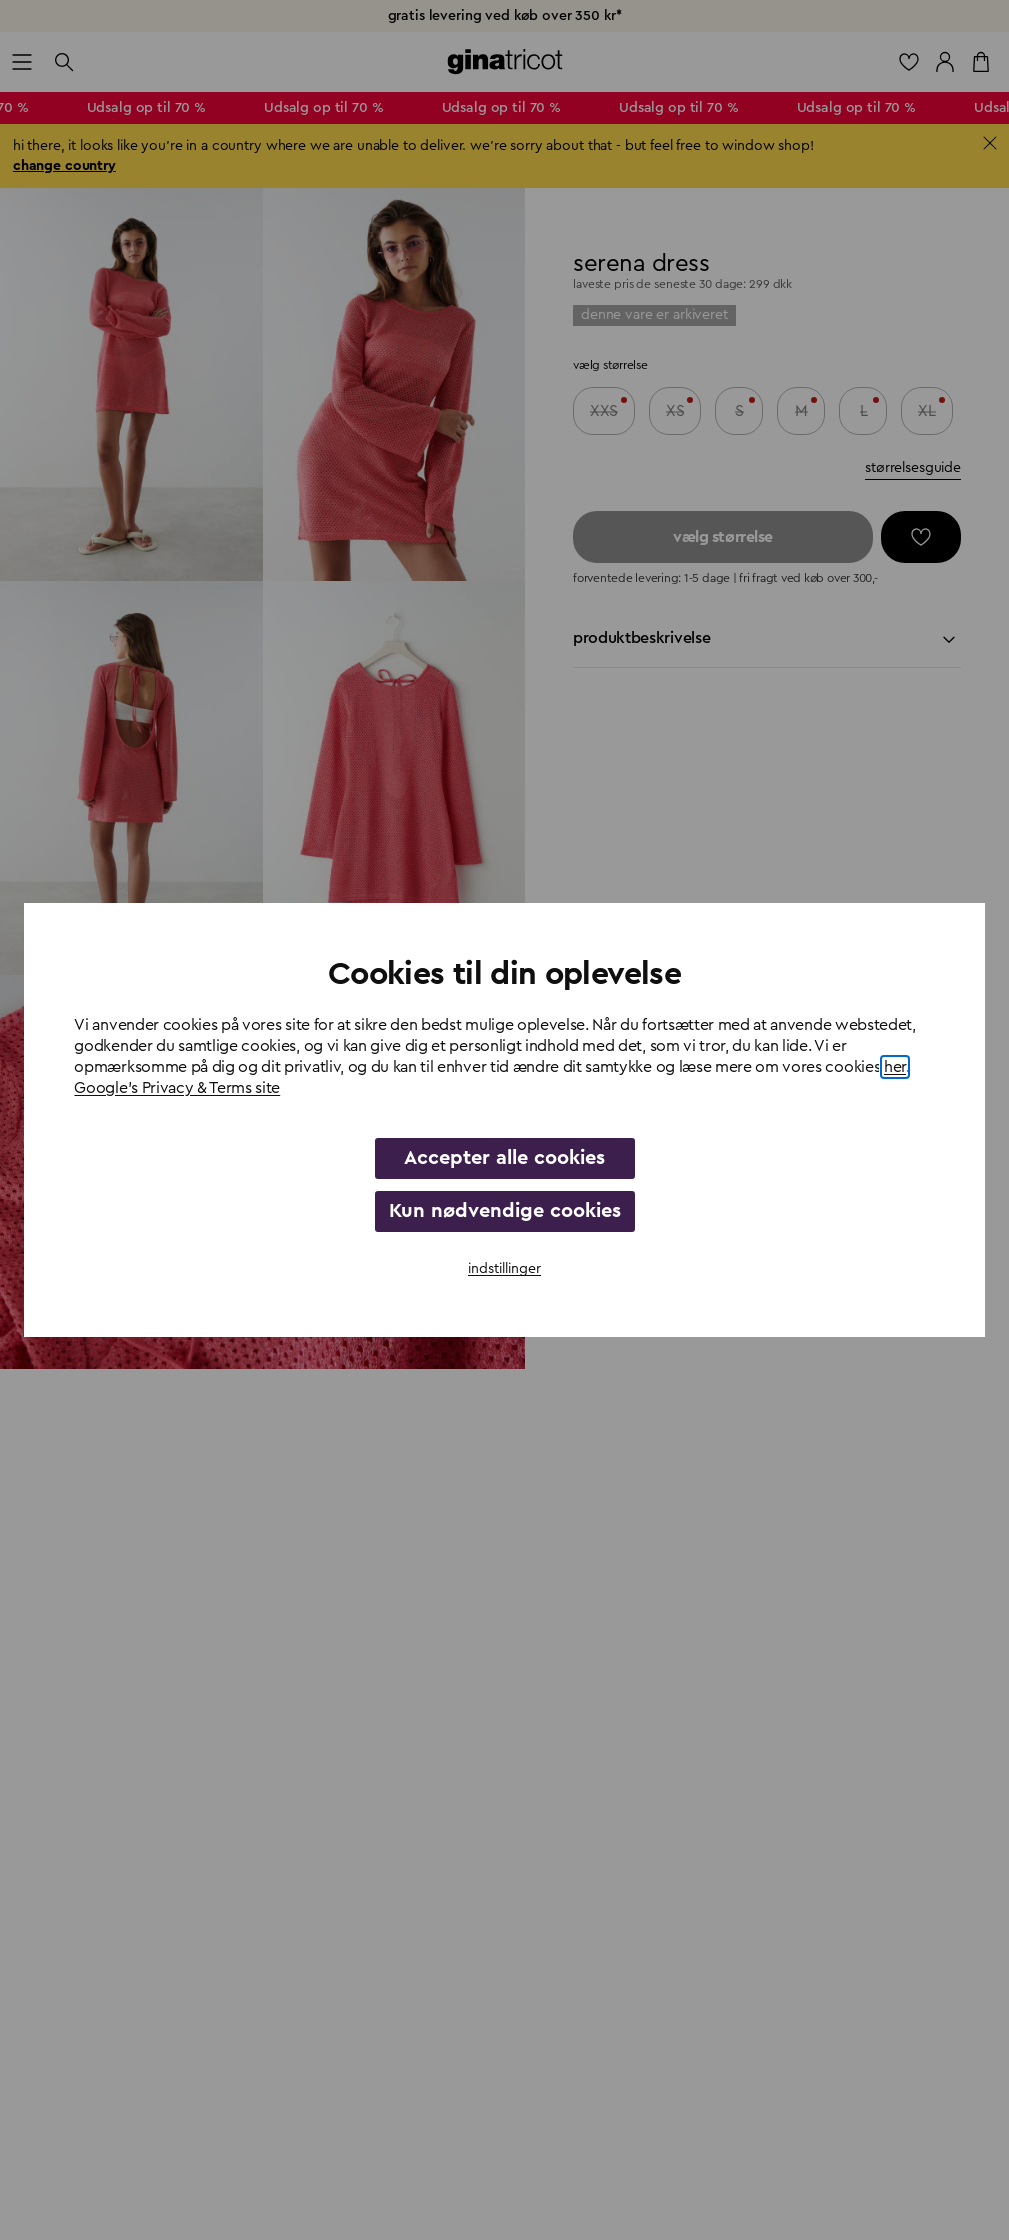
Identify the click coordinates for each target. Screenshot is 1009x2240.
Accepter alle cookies (504, 1158)
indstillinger (504, 1269)
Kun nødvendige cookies (505, 1211)
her (895, 1067)
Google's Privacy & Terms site (177, 1088)
